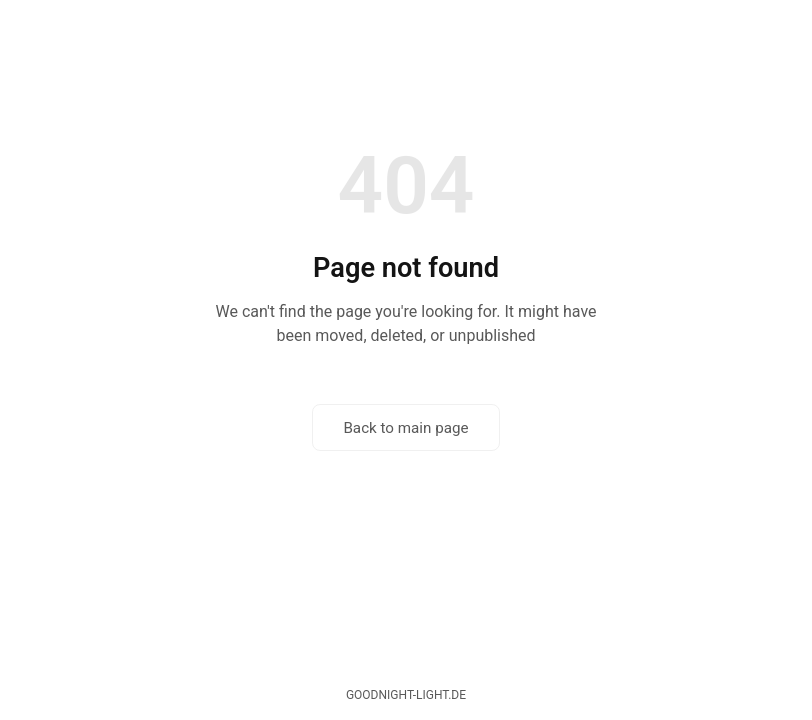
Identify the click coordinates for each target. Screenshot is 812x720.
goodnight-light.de (406, 695)
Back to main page (405, 428)
